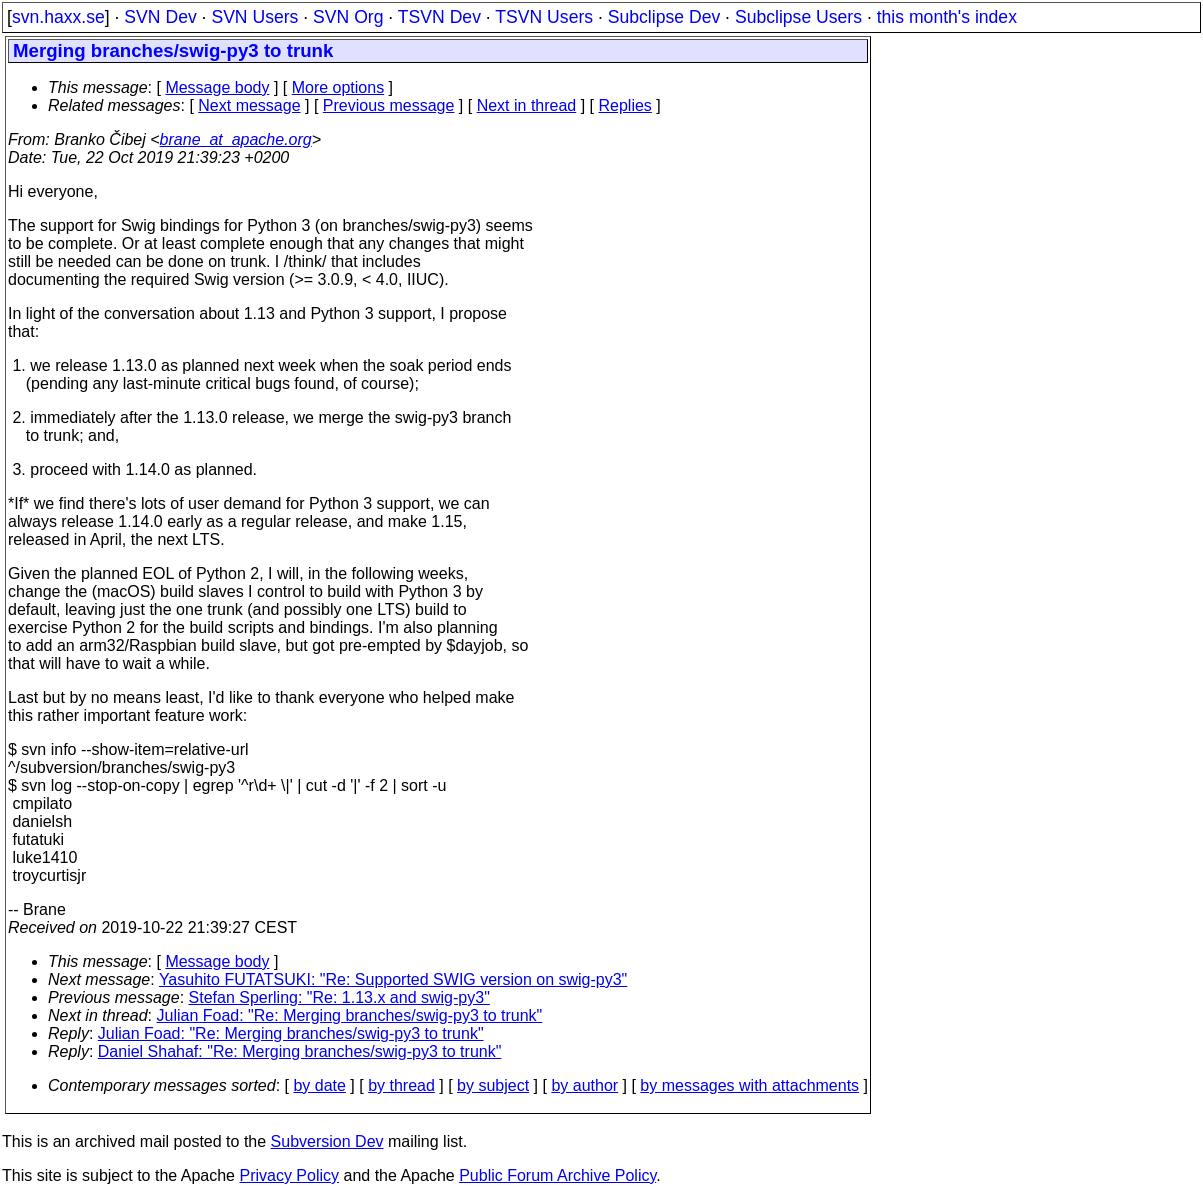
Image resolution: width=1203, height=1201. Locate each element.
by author (584, 1085)
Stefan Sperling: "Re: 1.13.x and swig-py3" (339, 997)
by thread (401, 1085)
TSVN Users (544, 17)
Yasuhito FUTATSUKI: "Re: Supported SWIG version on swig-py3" (393, 979)
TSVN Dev (439, 17)
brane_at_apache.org (236, 139)
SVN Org (348, 17)
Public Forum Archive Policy (557, 1175)
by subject (493, 1085)
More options (338, 87)
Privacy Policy (289, 1175)
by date (319, 1085)
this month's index (947, 17)
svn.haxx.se (58, 17)
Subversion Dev (327, 1141)
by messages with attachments (749, 1085)
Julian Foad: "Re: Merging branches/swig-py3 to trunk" (350, 1015)
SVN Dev (160, 17)
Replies (625, 105)
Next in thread (527, 105)
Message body (217, 87)
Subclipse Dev (664, 17)
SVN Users (254, 17)
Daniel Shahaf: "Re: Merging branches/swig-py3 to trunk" (300, 1051)
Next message (249, 105)
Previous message (389, 105)
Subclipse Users (798, 17)
